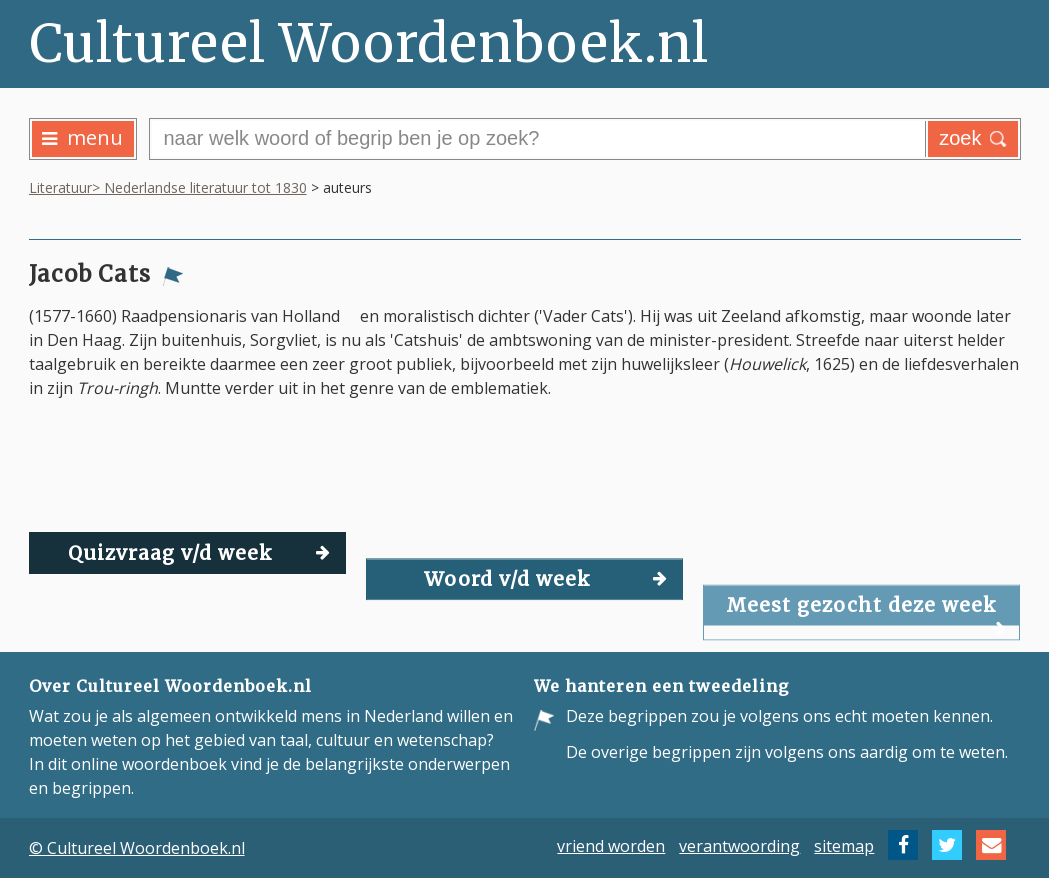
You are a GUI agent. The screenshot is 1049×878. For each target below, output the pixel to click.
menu (82, 137)
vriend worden (611, 845)
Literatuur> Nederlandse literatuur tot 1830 (168, 187)
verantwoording (739, 845)
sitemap (844, 845)
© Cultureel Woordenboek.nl (137, 848)
